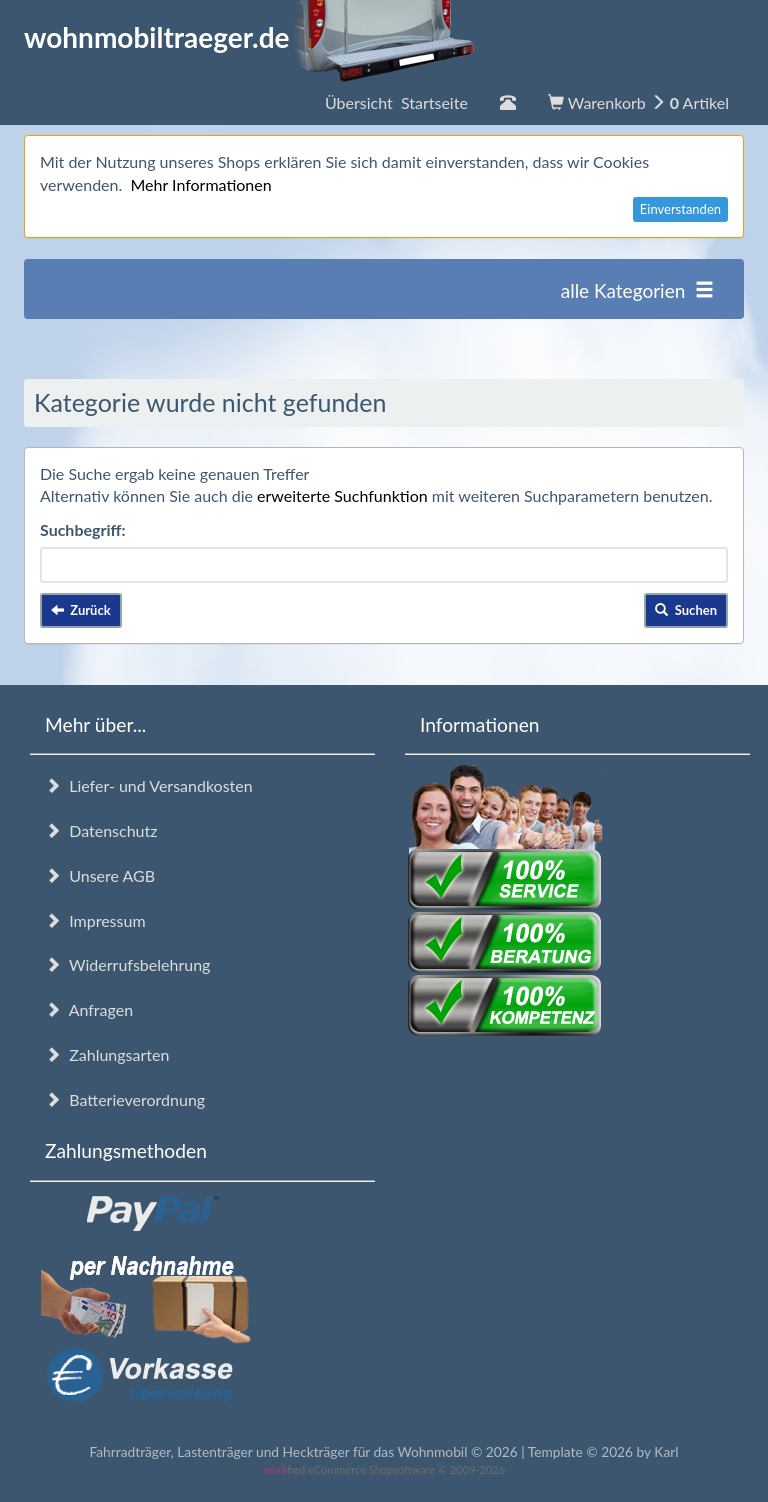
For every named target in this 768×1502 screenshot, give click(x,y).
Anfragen (89, 1009)
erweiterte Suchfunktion (342, 495)
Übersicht (396, 102)
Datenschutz (101, 830)
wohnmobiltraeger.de (249, 37)
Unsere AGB (100, 875)
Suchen (686, 610)
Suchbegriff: (83, 529)
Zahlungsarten (107, 1054)
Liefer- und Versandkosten (149, 785)
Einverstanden (680, 209)
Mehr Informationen (200, 184)
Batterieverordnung (125, 1099)
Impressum (95, 920)
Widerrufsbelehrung (127, 964)
